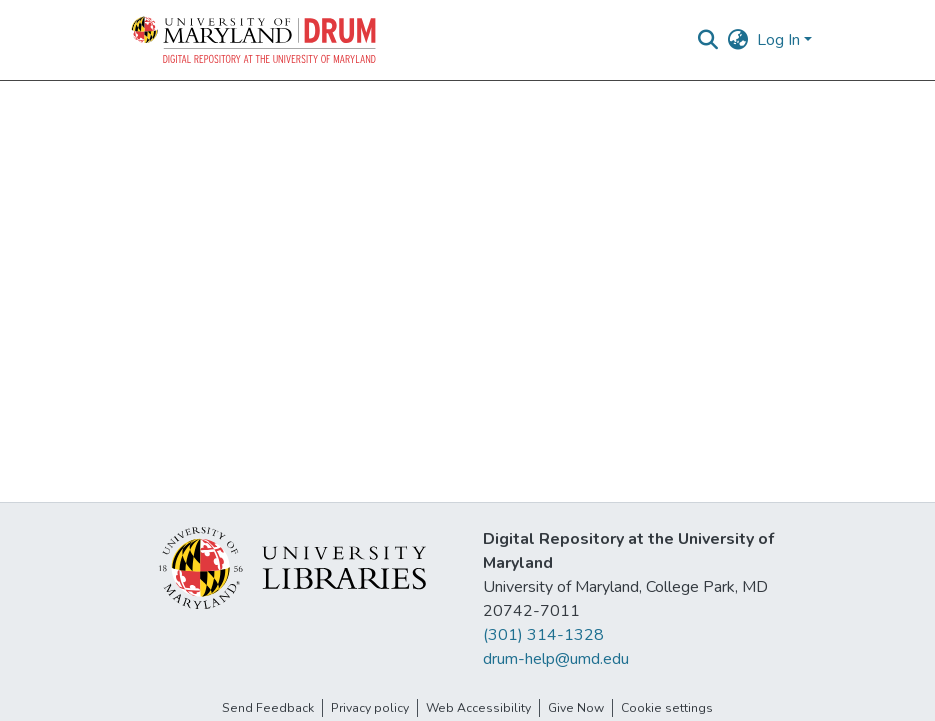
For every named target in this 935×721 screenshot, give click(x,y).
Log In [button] (780, 40)
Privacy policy (370, 708)
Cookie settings (667, 708)
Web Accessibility (478, 708)
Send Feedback (268, 708)
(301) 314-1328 (543, 635)
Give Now (576, 708)
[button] (255, 40)
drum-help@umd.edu (556, 659)
